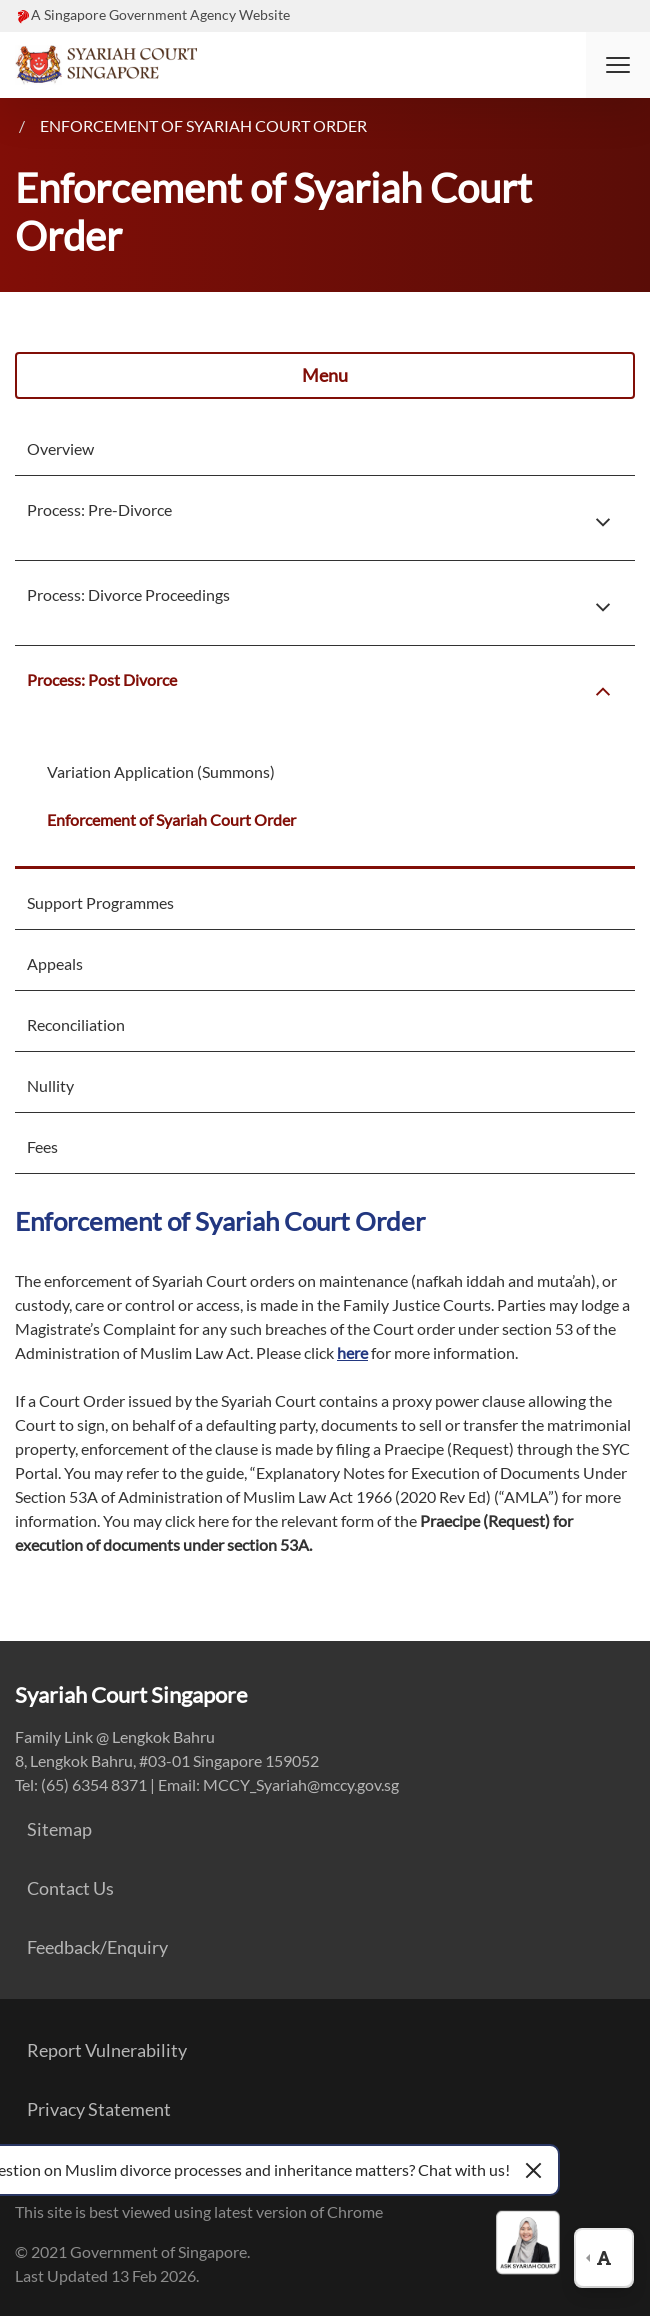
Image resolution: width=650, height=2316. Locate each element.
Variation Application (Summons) (161, 771)
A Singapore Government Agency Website (160, 14)
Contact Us (70, 1888)
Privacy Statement (99, 2109)
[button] (618, 65)
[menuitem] (287, 449)
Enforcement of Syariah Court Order (203, 125)
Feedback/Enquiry (97, 1947)
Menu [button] (325, 375)
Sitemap (59, 1829)
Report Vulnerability (107, 2050)
